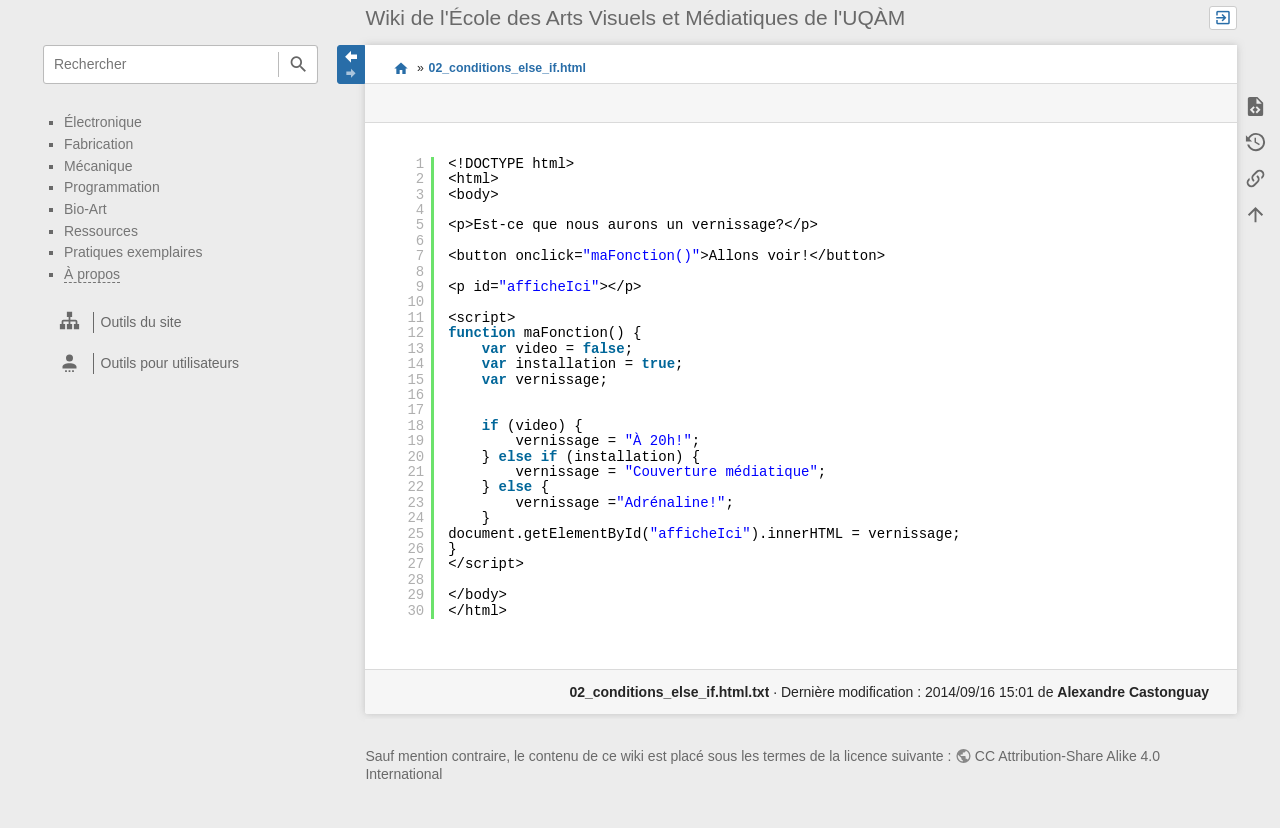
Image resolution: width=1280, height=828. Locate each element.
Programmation (112, 187)
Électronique (103, 122)
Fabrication (98, 144)
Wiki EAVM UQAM (400, 67)
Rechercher (297, 64)
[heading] (181, 322)
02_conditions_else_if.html (507, 68)
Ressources (101, 231)
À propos (92, 274)
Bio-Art (85, 209)
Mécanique (98, 166)
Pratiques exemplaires (133, 252)
